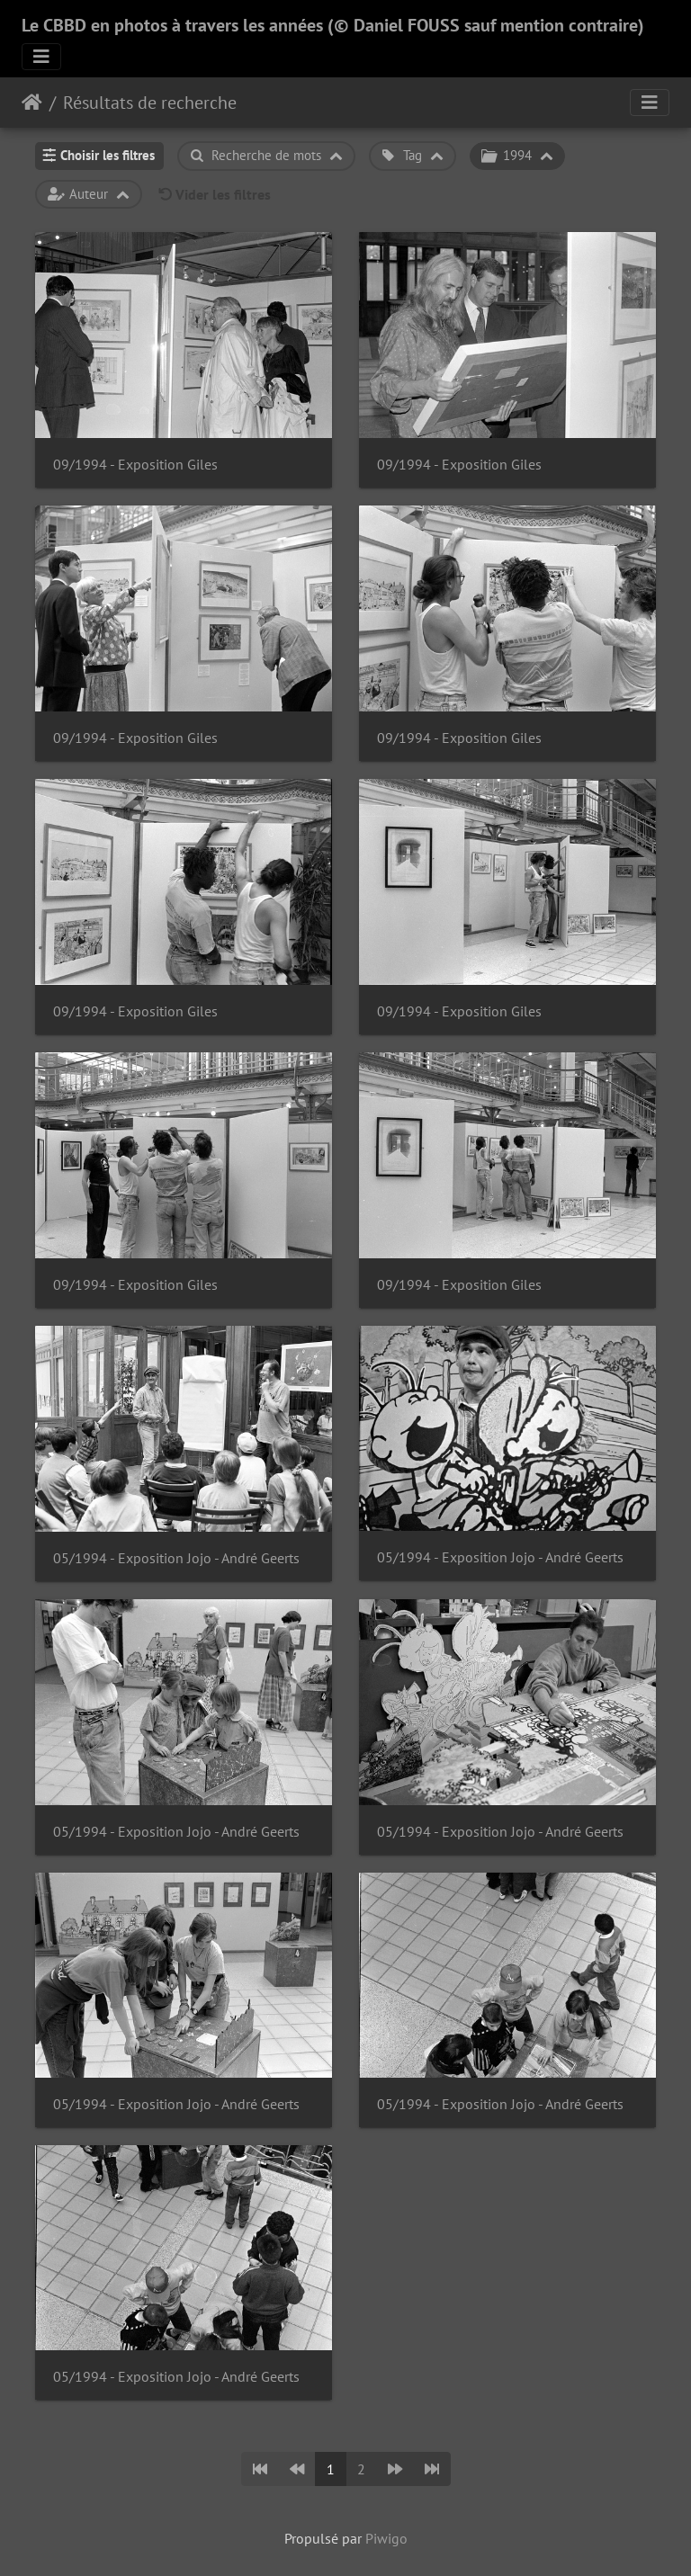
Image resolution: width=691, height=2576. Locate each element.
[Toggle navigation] (41, 56)
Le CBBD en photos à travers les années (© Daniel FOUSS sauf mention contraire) (333, 25)
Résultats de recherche (150, 102)
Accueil (32, 102)
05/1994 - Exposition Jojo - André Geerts (176, 1558)
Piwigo (386, 2538)
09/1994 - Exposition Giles (135, 464)
